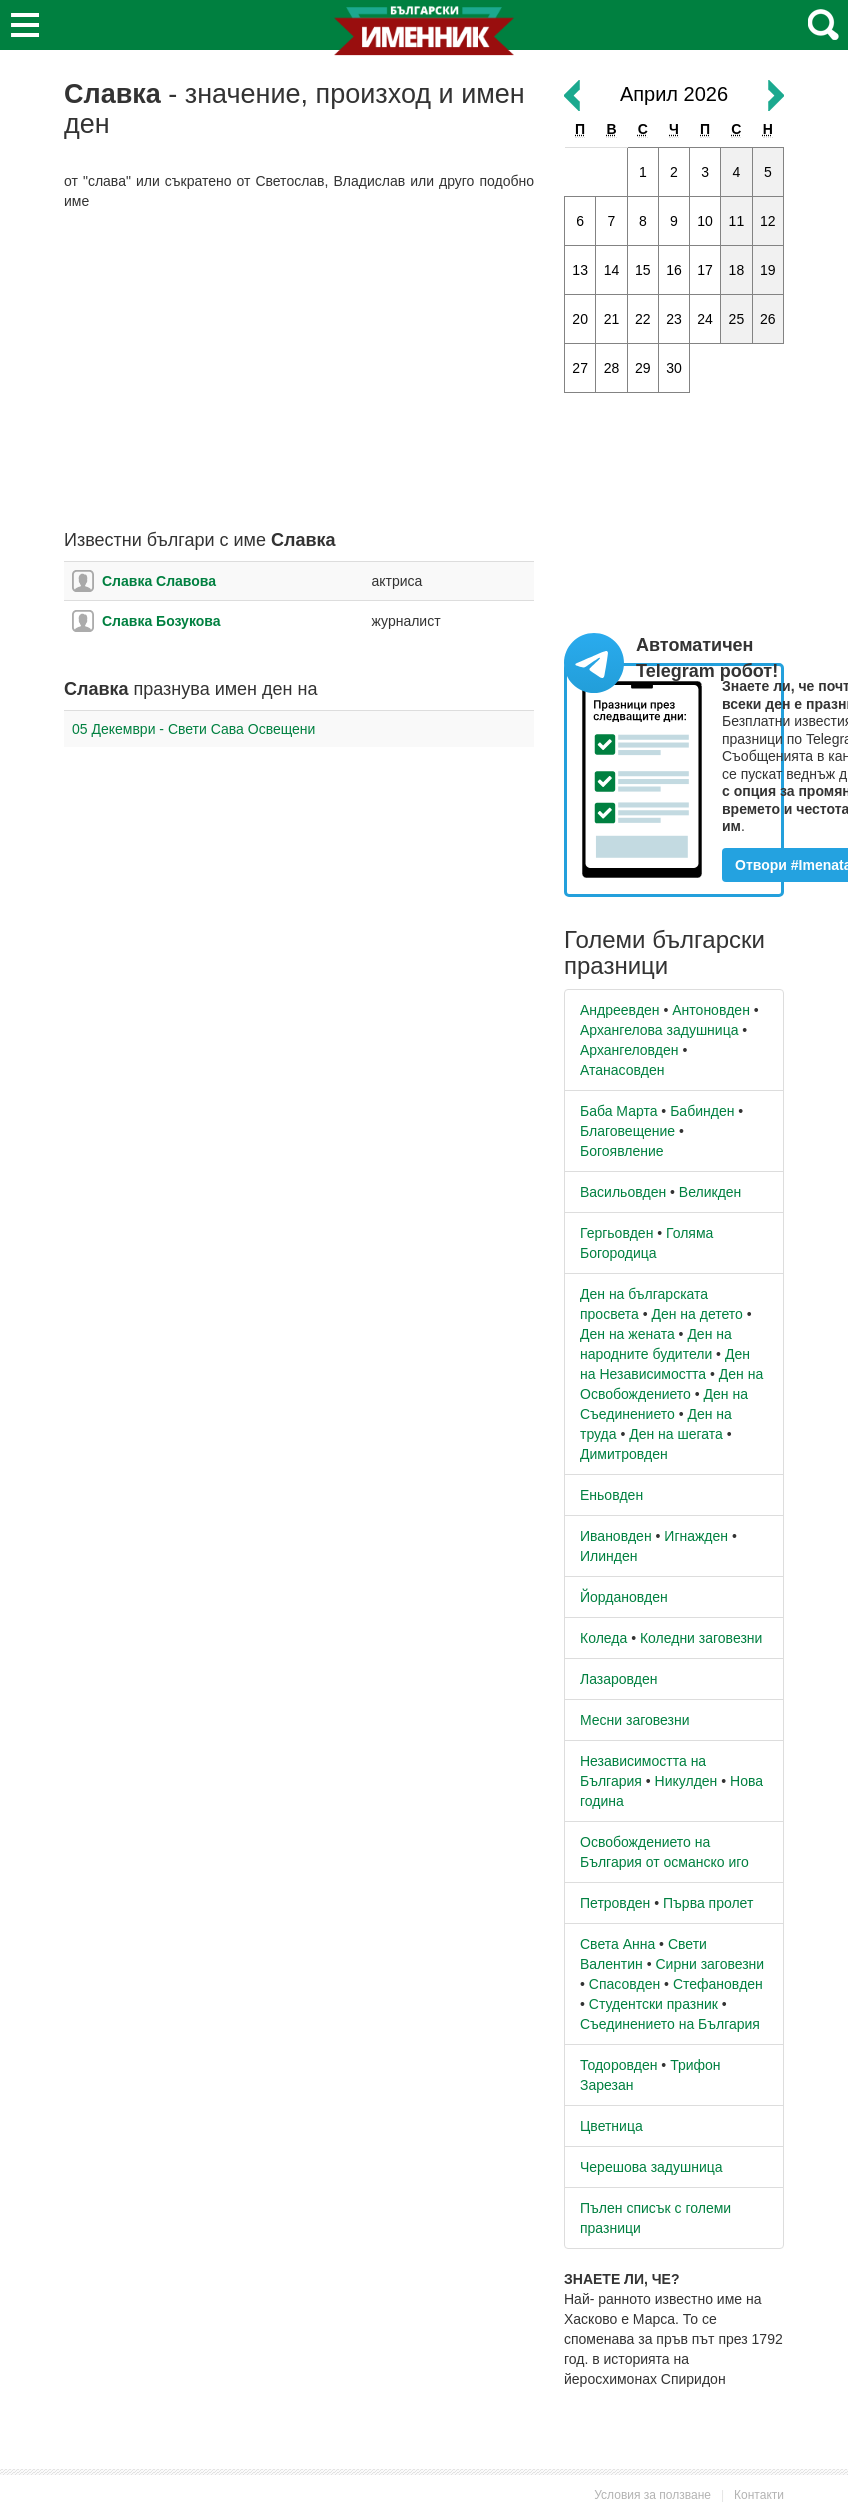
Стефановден (718, 1984)
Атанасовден (622, 1070)
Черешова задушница (651, 2167)
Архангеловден (629, 1050)
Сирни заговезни (709, 1964)
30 (674, 368)
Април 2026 (674, 94)
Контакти (759, 2495)
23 (674, 319)
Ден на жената (627, 1334)
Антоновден (711, 1010)
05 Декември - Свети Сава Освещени (193, 729)
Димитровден (624, 1454)
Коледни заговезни (701, 1638)
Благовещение (627, 1131)
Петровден (615, 1903)
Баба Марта (618, 1111)
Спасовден (624, 1984)
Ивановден (616, 1536)
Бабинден (702, 1111)
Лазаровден (619, 1679)
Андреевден (620, 1010)
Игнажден (696, 1536)
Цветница (611, 2126)
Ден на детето (696, 1314)
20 (580, 319)
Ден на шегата (676, 1434)
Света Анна (617, 1944)
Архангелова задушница (659, 1030)
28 (612, 368)
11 (737, 221)
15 (643, 270)
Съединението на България (670, 2024)
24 (705, 319)
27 (580, 368)
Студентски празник (653, 2004)
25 (737, 319)
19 (768, 270)
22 (643, 319)
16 (674, 270)
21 (612, 319)
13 (580, 270)
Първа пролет (708, 1903)
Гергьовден (616, 1233)
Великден (710, 1192)
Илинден (608, 1556)
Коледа (603, 1638)
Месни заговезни (635, 1720)
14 (612, 270)
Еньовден (611, 1495)
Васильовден (623, 1192)
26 (768, 319)
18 (737, 270)
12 (768, 221)
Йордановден (624, 1597)
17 (705, 270)
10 (705, 221)
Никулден (686, 1781)
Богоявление (622, 1151)
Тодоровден (618, 2065)
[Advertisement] (299, 371)
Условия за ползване (652, 2495)
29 (643, 368)
